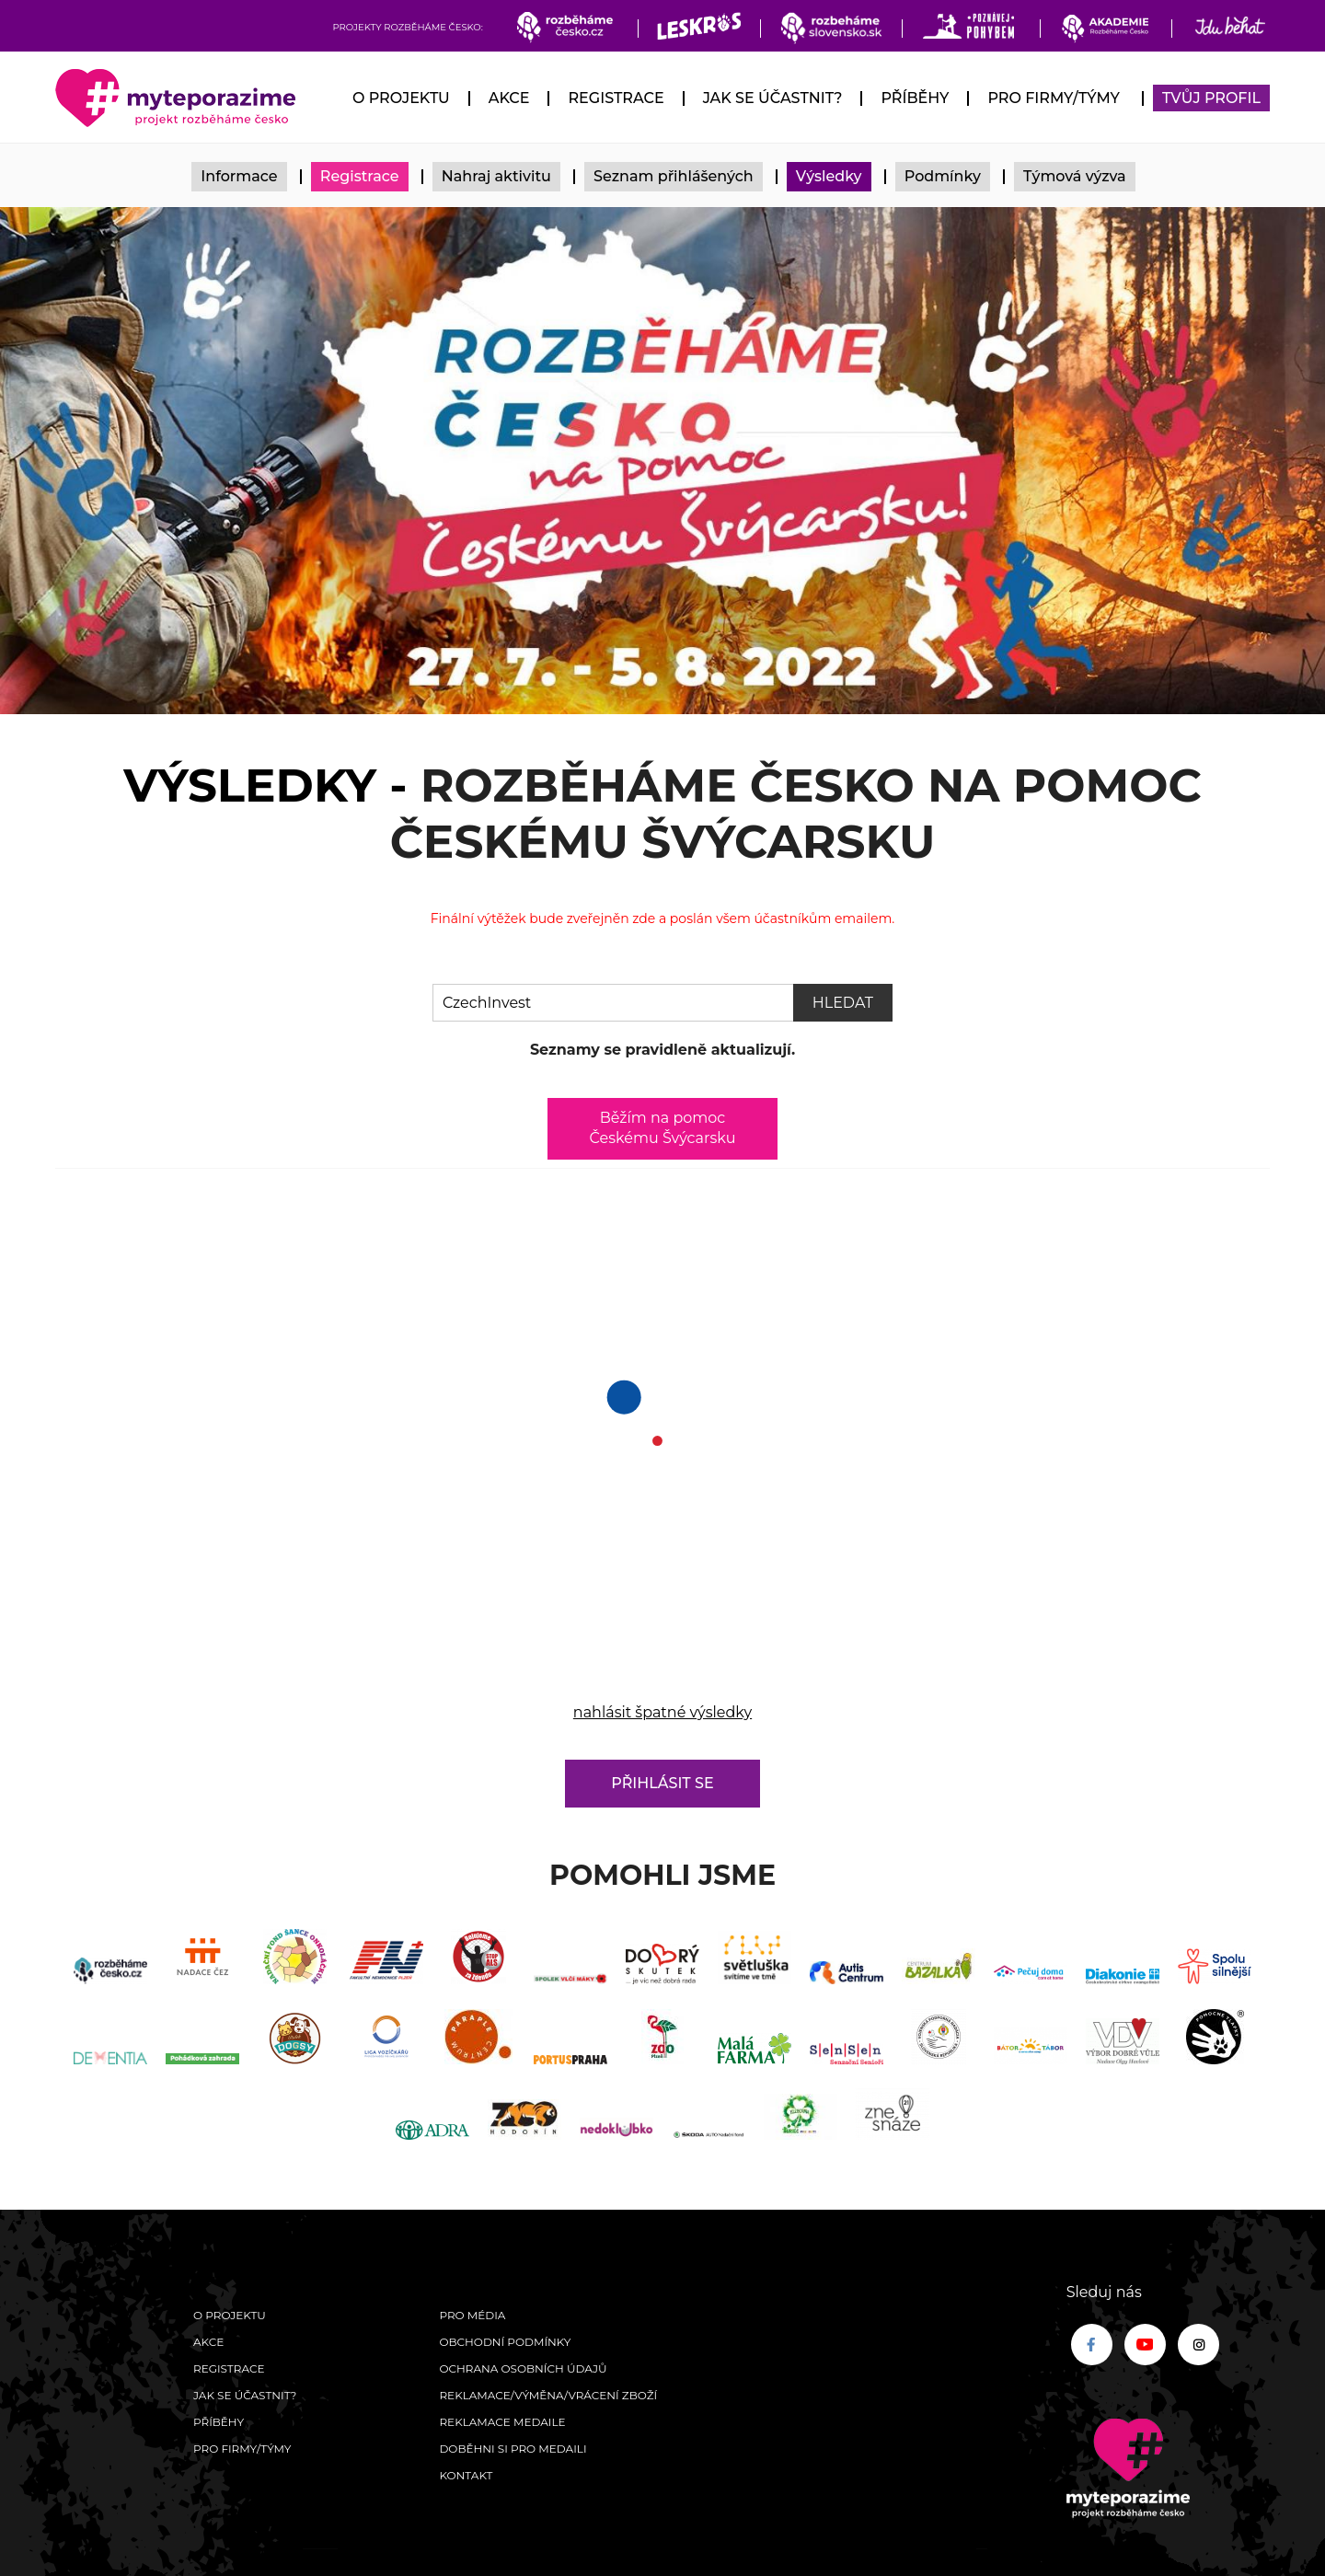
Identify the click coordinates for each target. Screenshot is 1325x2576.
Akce (509, 98)
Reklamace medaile (502, 2422)
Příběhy (915, 98)
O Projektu (401, 98)
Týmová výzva (1074, 176)
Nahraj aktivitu (496, 176)
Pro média (472, 2315)
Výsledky (829, 176)
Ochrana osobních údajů (522, 2368)
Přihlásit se (662, 1783)
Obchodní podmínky (504, 2342)
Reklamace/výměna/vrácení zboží (548, 2395)
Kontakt (465, 2475)
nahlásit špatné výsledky (662, 1712)
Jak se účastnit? (773, 98)
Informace (239, 176)
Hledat (842, 1002)
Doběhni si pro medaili (512, 2448)
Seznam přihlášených (673, 176)
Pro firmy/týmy (1053, 98)
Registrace (615, 98)
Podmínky (942, 176)
